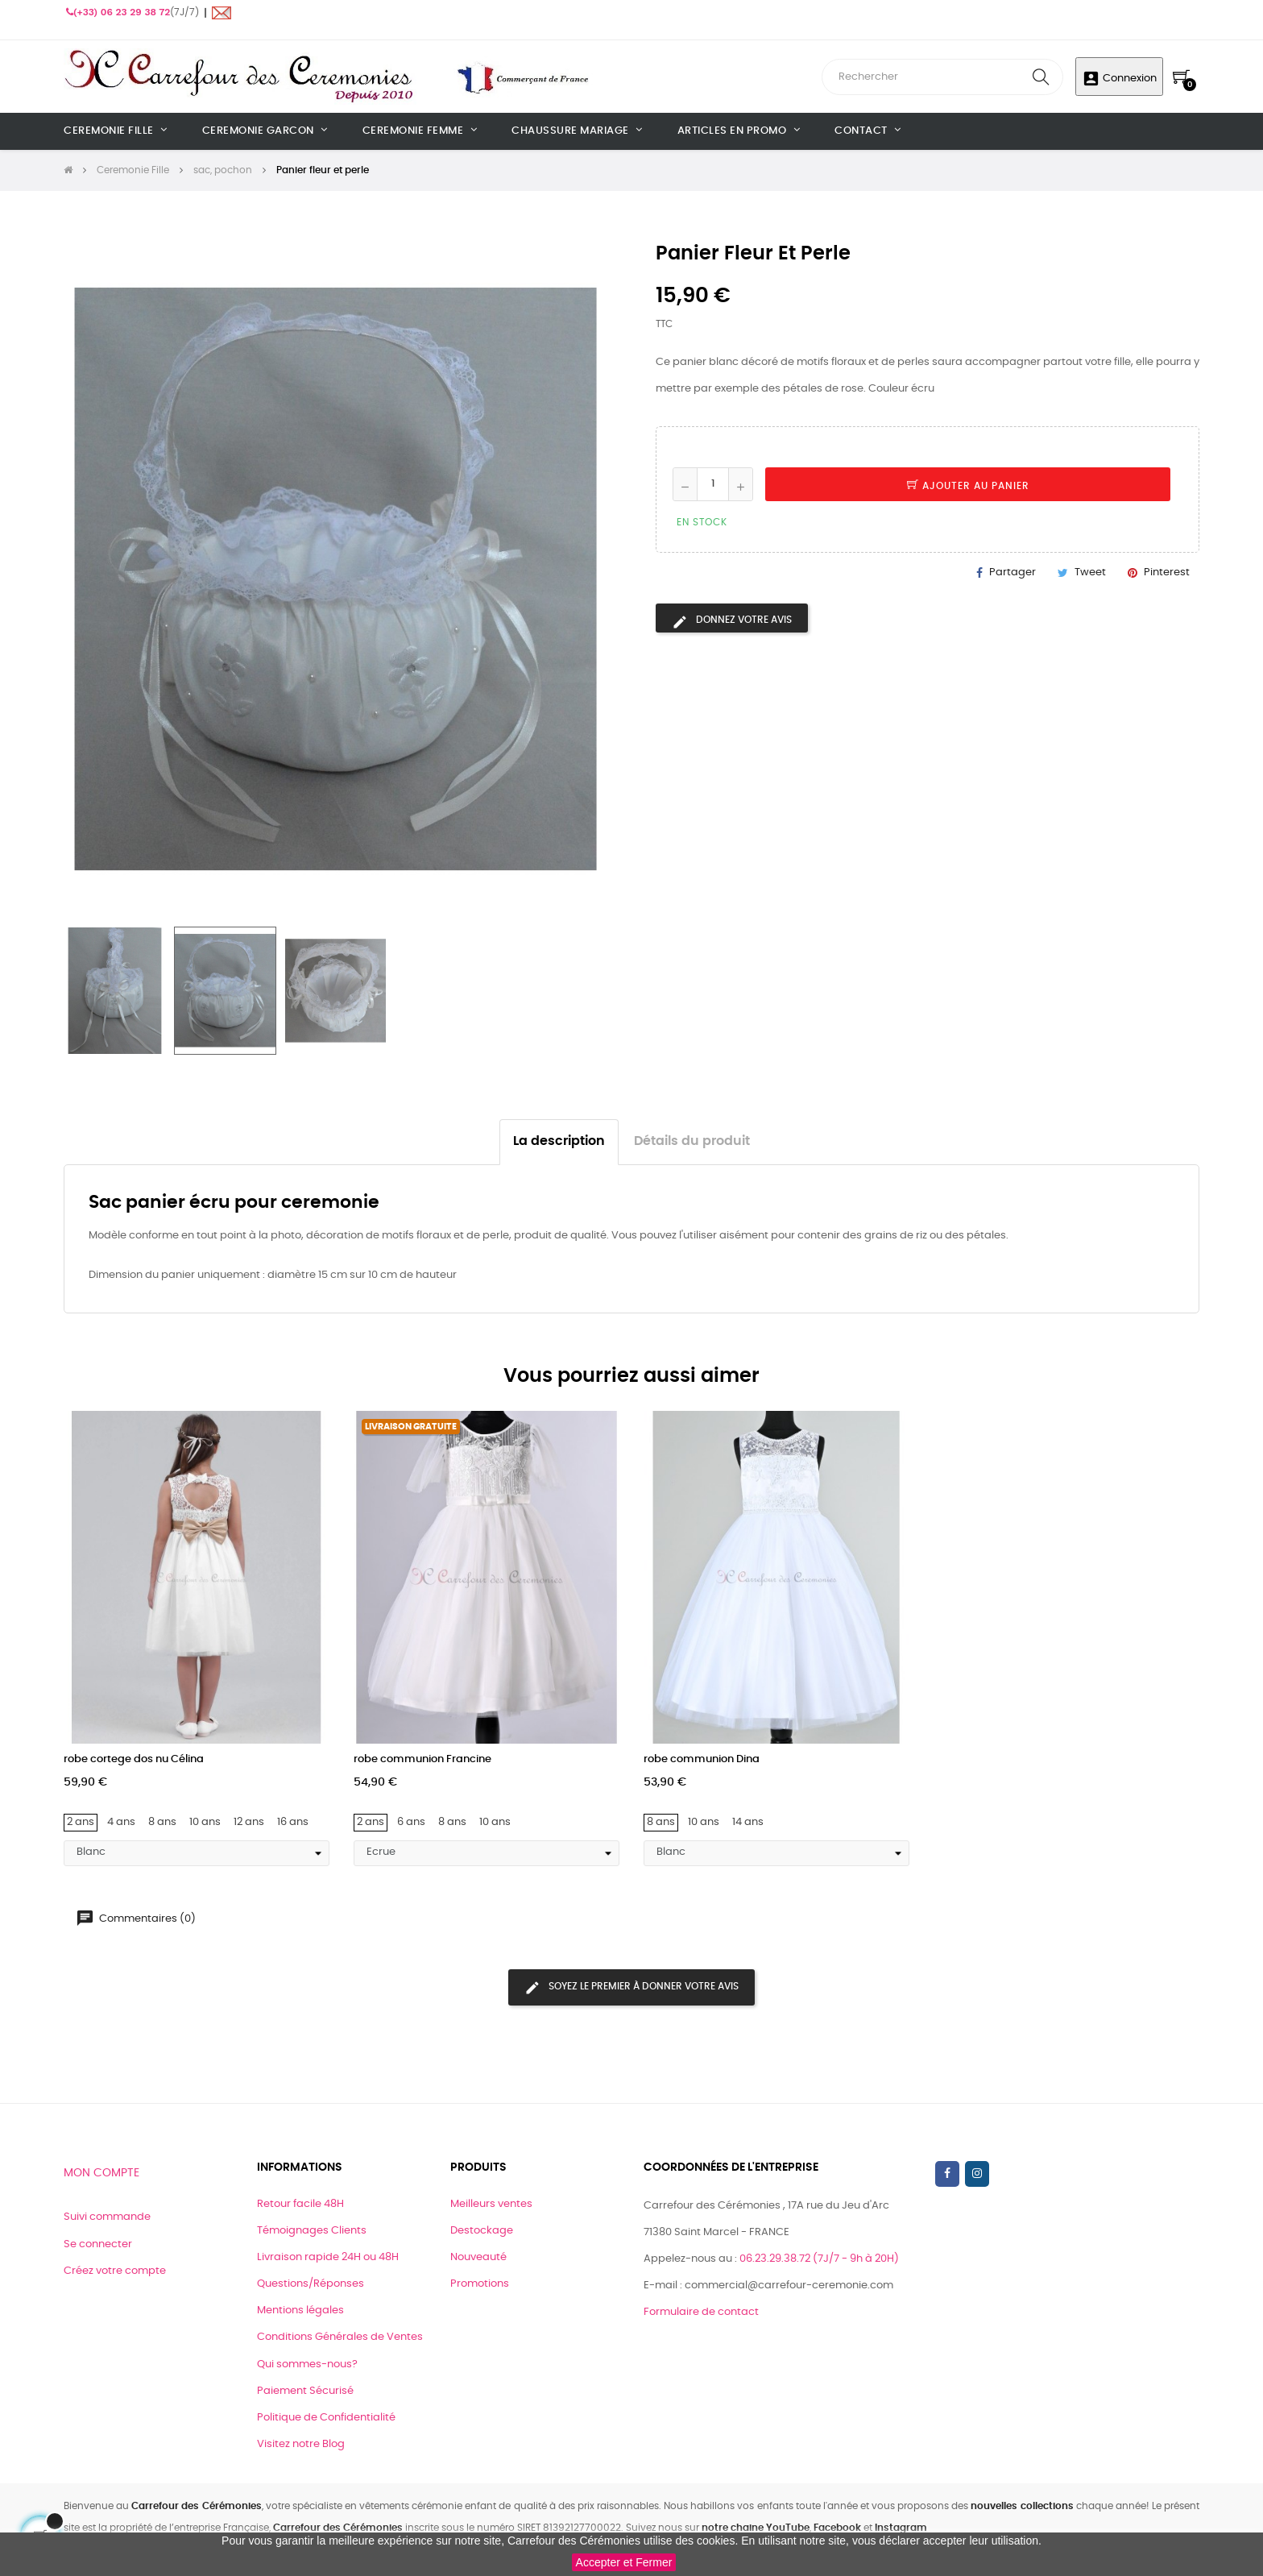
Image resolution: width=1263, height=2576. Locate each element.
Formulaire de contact (701, 2312)
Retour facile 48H (300, 2204)
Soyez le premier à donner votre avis (631, 1988)
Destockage (481, 2230)
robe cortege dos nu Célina (134, 1759)
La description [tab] (559, 1141)
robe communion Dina (702, 1759)
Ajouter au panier (968, 486)
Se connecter (98, 2244)
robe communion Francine (422, 1759)
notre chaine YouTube (756, 2527)
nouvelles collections (1022, 2506)
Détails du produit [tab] (692, 1141)
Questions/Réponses (310, 2284)
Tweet (1090, 572)
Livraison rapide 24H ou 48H (328, 2257)
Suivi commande (107, 2217)
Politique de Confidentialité (326, 2417)
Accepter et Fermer (624, 2562)
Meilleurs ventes (491, 2204)
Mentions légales (300, 2310)
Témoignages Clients (311, 2230)
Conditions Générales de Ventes (340, 2337)
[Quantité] (713, 484)
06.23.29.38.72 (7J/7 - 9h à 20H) (819, 2259)
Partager (1012, 572)
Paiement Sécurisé (305, 2391)
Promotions (479, 2284)
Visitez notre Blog (301, 2444)
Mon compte (101, 2173)
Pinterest (1167, 572)
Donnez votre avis (732, 622)
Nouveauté (478, 2257)
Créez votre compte (115, 2271)
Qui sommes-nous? (307, 2364)
